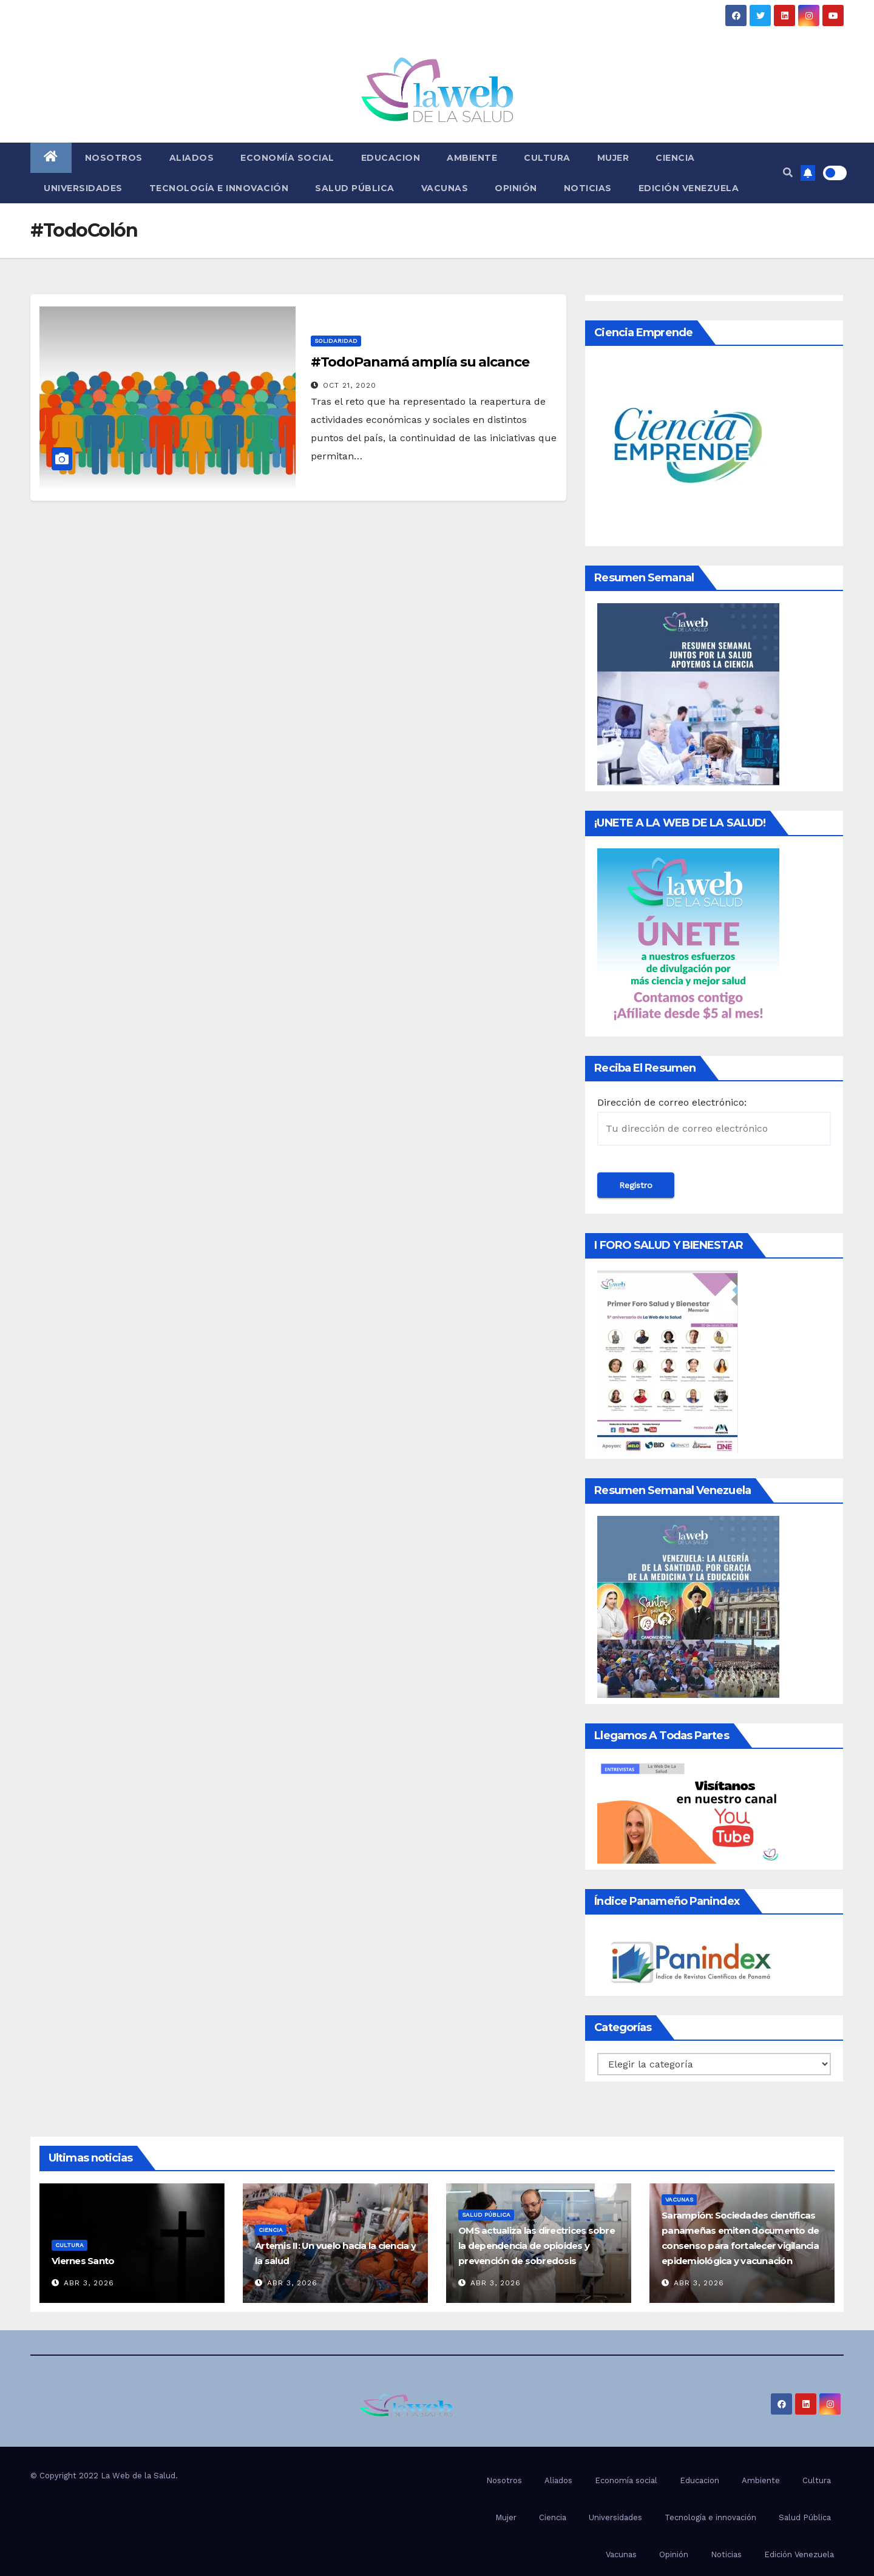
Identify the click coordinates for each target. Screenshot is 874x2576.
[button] (788, 172)
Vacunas (445, 188)
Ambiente (472, 157)
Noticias (588, 188)
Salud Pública (355, 188)
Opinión (516, 188)
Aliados (191, 157)
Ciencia (675, 157)
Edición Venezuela (689, 188)
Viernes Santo (83, 2261)
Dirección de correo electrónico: (714, 1121)
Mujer (613, 157)
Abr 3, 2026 (89, 2283)
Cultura (547, 157)
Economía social (287, 157)
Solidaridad (335, 340)
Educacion (391, 157)
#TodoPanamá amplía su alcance (420, 362)
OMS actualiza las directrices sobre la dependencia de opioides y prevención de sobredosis (536, 2246)
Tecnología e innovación (219, 188)
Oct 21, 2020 (349, 385)
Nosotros (114, 157)
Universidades (83, 188)
